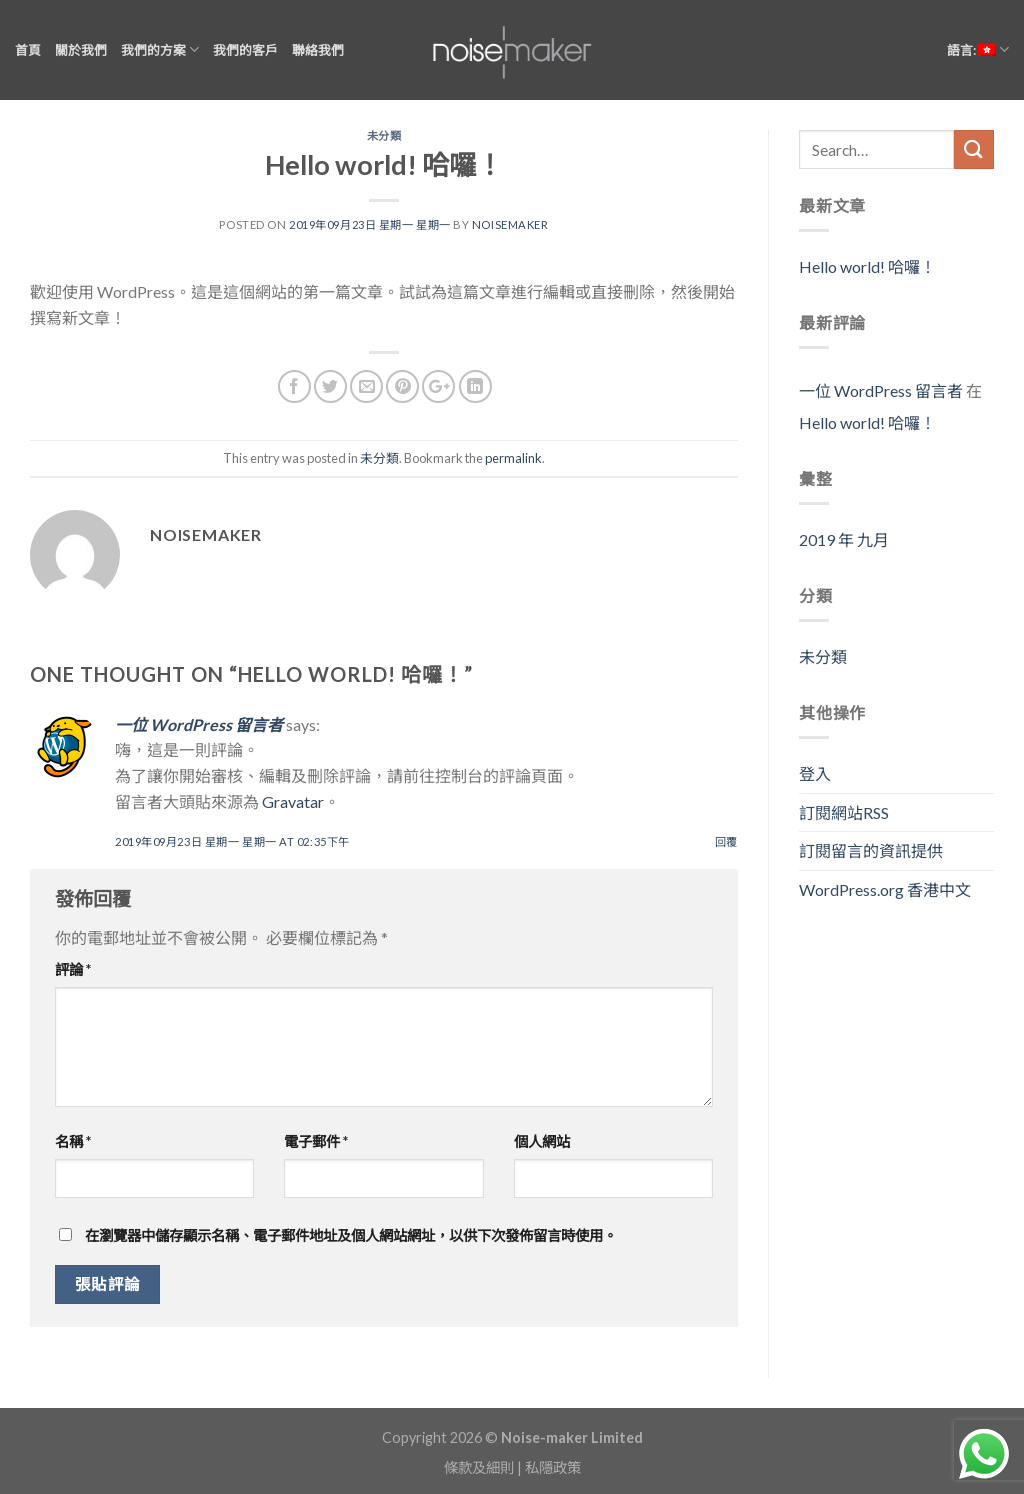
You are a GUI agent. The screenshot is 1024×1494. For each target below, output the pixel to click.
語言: (978, 49)
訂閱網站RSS (844, 812)
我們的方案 (160, 49)
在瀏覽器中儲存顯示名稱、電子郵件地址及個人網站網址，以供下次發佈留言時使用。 (351, 1235)
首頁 (28, 50)
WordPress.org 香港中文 (885, 889)
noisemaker (510, 224)
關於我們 (81, 50)
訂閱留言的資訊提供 (871, 850)
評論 (73, 969)
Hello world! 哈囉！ (867, 266)
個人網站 (542, 1141)
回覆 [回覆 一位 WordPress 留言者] (726, 841)
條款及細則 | (484, 1467)
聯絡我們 (318, 50)
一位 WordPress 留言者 (199, 724)
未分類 (384, 135)
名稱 (73, 1141)
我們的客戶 (245, 50)
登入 (815, 773)
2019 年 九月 (844, 539)
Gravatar (293, 801)
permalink (513, 458)
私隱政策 (553, 1467)
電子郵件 (316, 1141)
